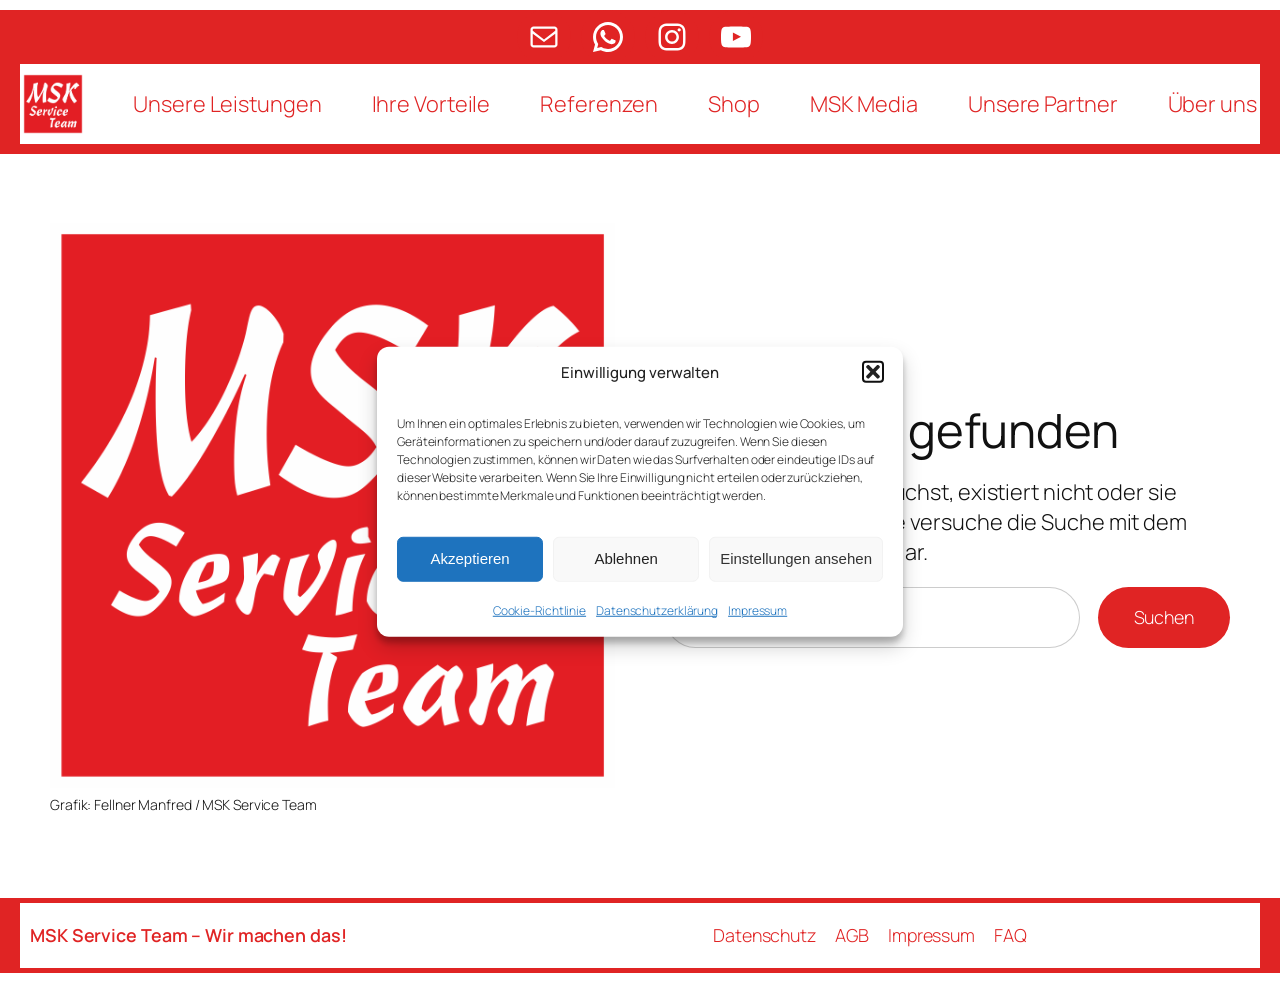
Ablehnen (625, 558)
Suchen (1164, 617)
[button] (873, 372)
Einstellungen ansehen (796, 558)
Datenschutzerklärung (657, 609)
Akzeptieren (469, 558)
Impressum (757, 609)
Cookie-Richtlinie (539, 609)
